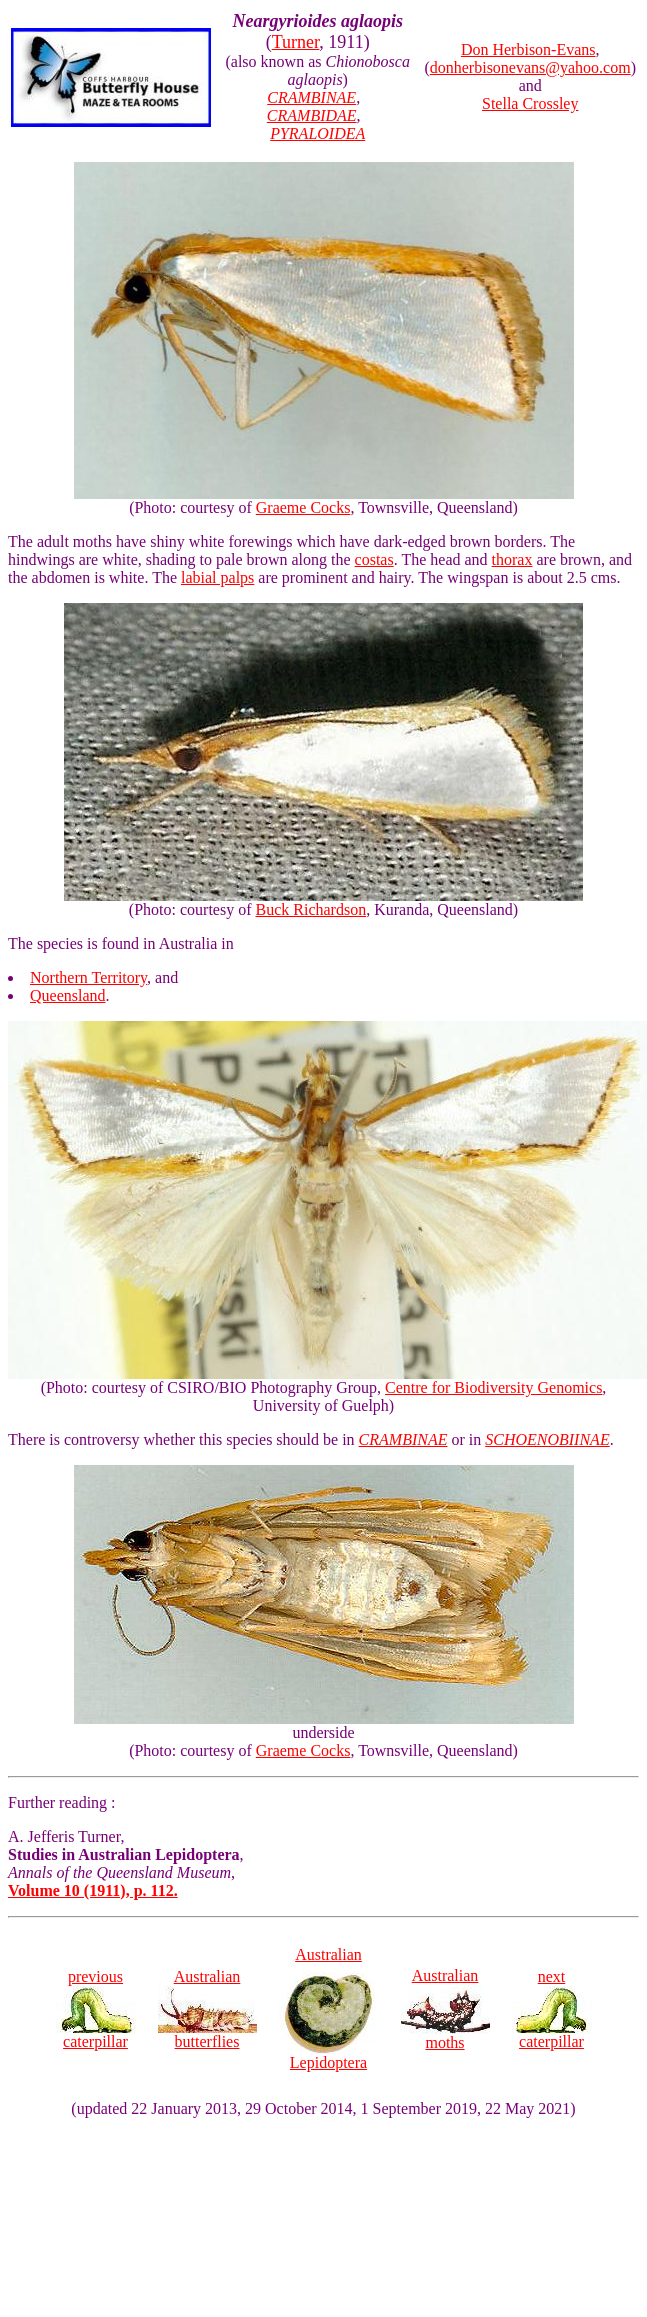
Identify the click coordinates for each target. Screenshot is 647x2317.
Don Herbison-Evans (528, 49)
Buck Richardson (311, 909)
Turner (296, 42)
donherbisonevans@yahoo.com (530, 67)
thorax (512, 559)
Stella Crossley (530, 103)
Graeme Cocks (303, 507)
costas (374, 559)
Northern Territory (88, 977)
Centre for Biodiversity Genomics (493, 1387)
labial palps (217, 577)
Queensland (68, 995)
